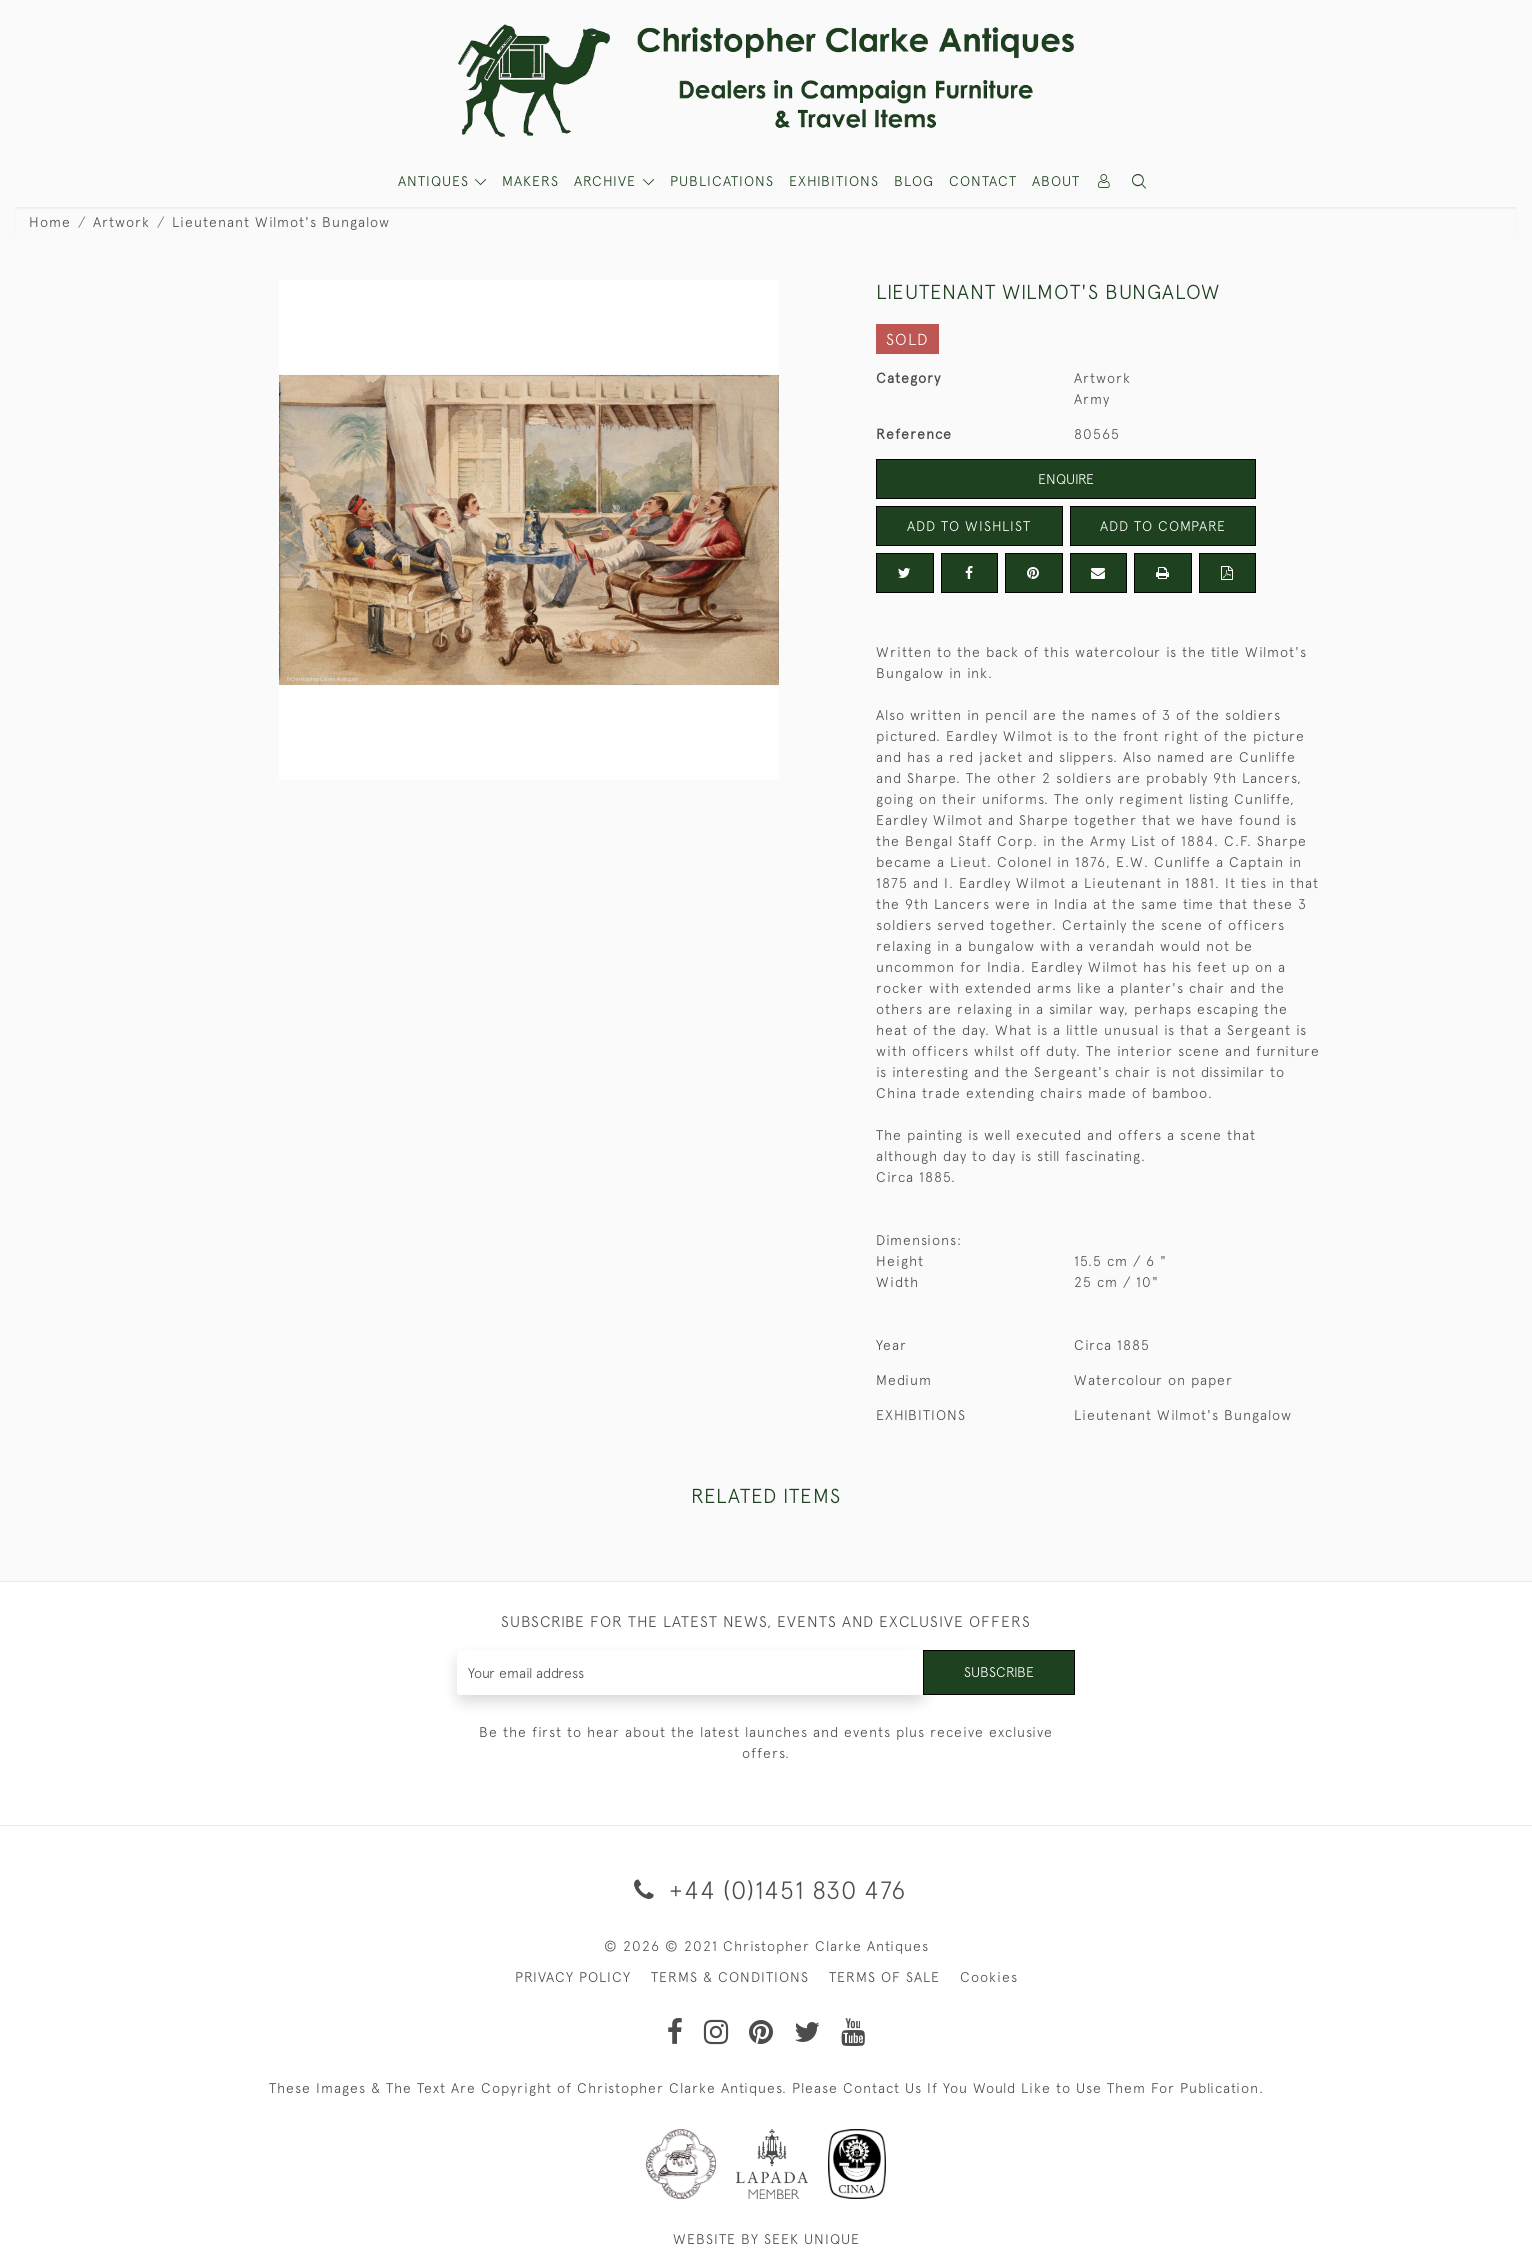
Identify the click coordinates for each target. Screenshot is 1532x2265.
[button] (1140, 181)
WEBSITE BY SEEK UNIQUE (766, 2239)
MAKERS (530, 181)
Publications (722, 181)
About (1056, 181)
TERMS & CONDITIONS (730, 1977)
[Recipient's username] (690, 1672)
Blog (914, 181)
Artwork (121, 222)
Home (50, 222)
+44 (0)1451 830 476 (766, 1889)
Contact (983, 181)
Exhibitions (834, 181)
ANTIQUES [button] (436, 181)
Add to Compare (1163, 526)
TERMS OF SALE (884, 1977)
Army (1092, 399)
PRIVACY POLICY (573, 1977)
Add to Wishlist (969, 526)
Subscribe (999, 1672)
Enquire (1066, 479)
